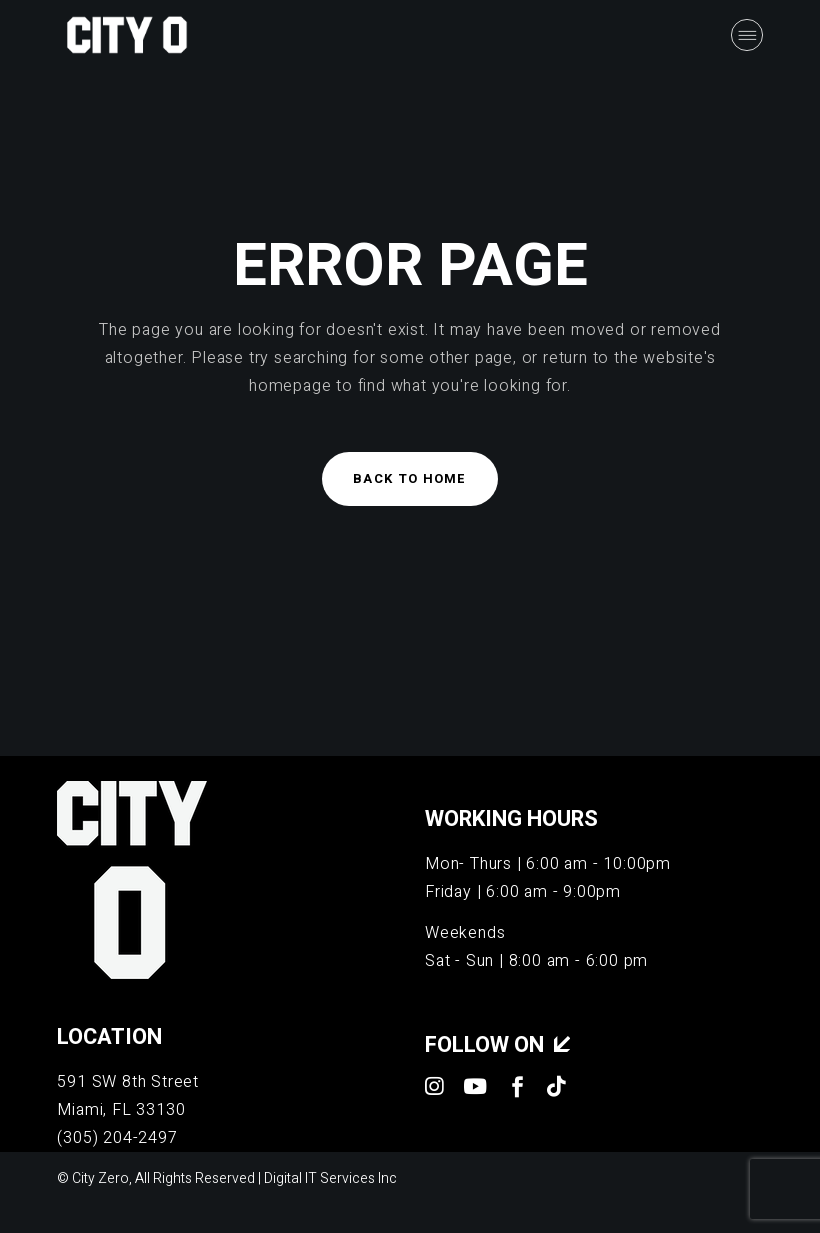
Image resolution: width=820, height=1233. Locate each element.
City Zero (100, 1178)
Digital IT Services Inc (330, 1178)
